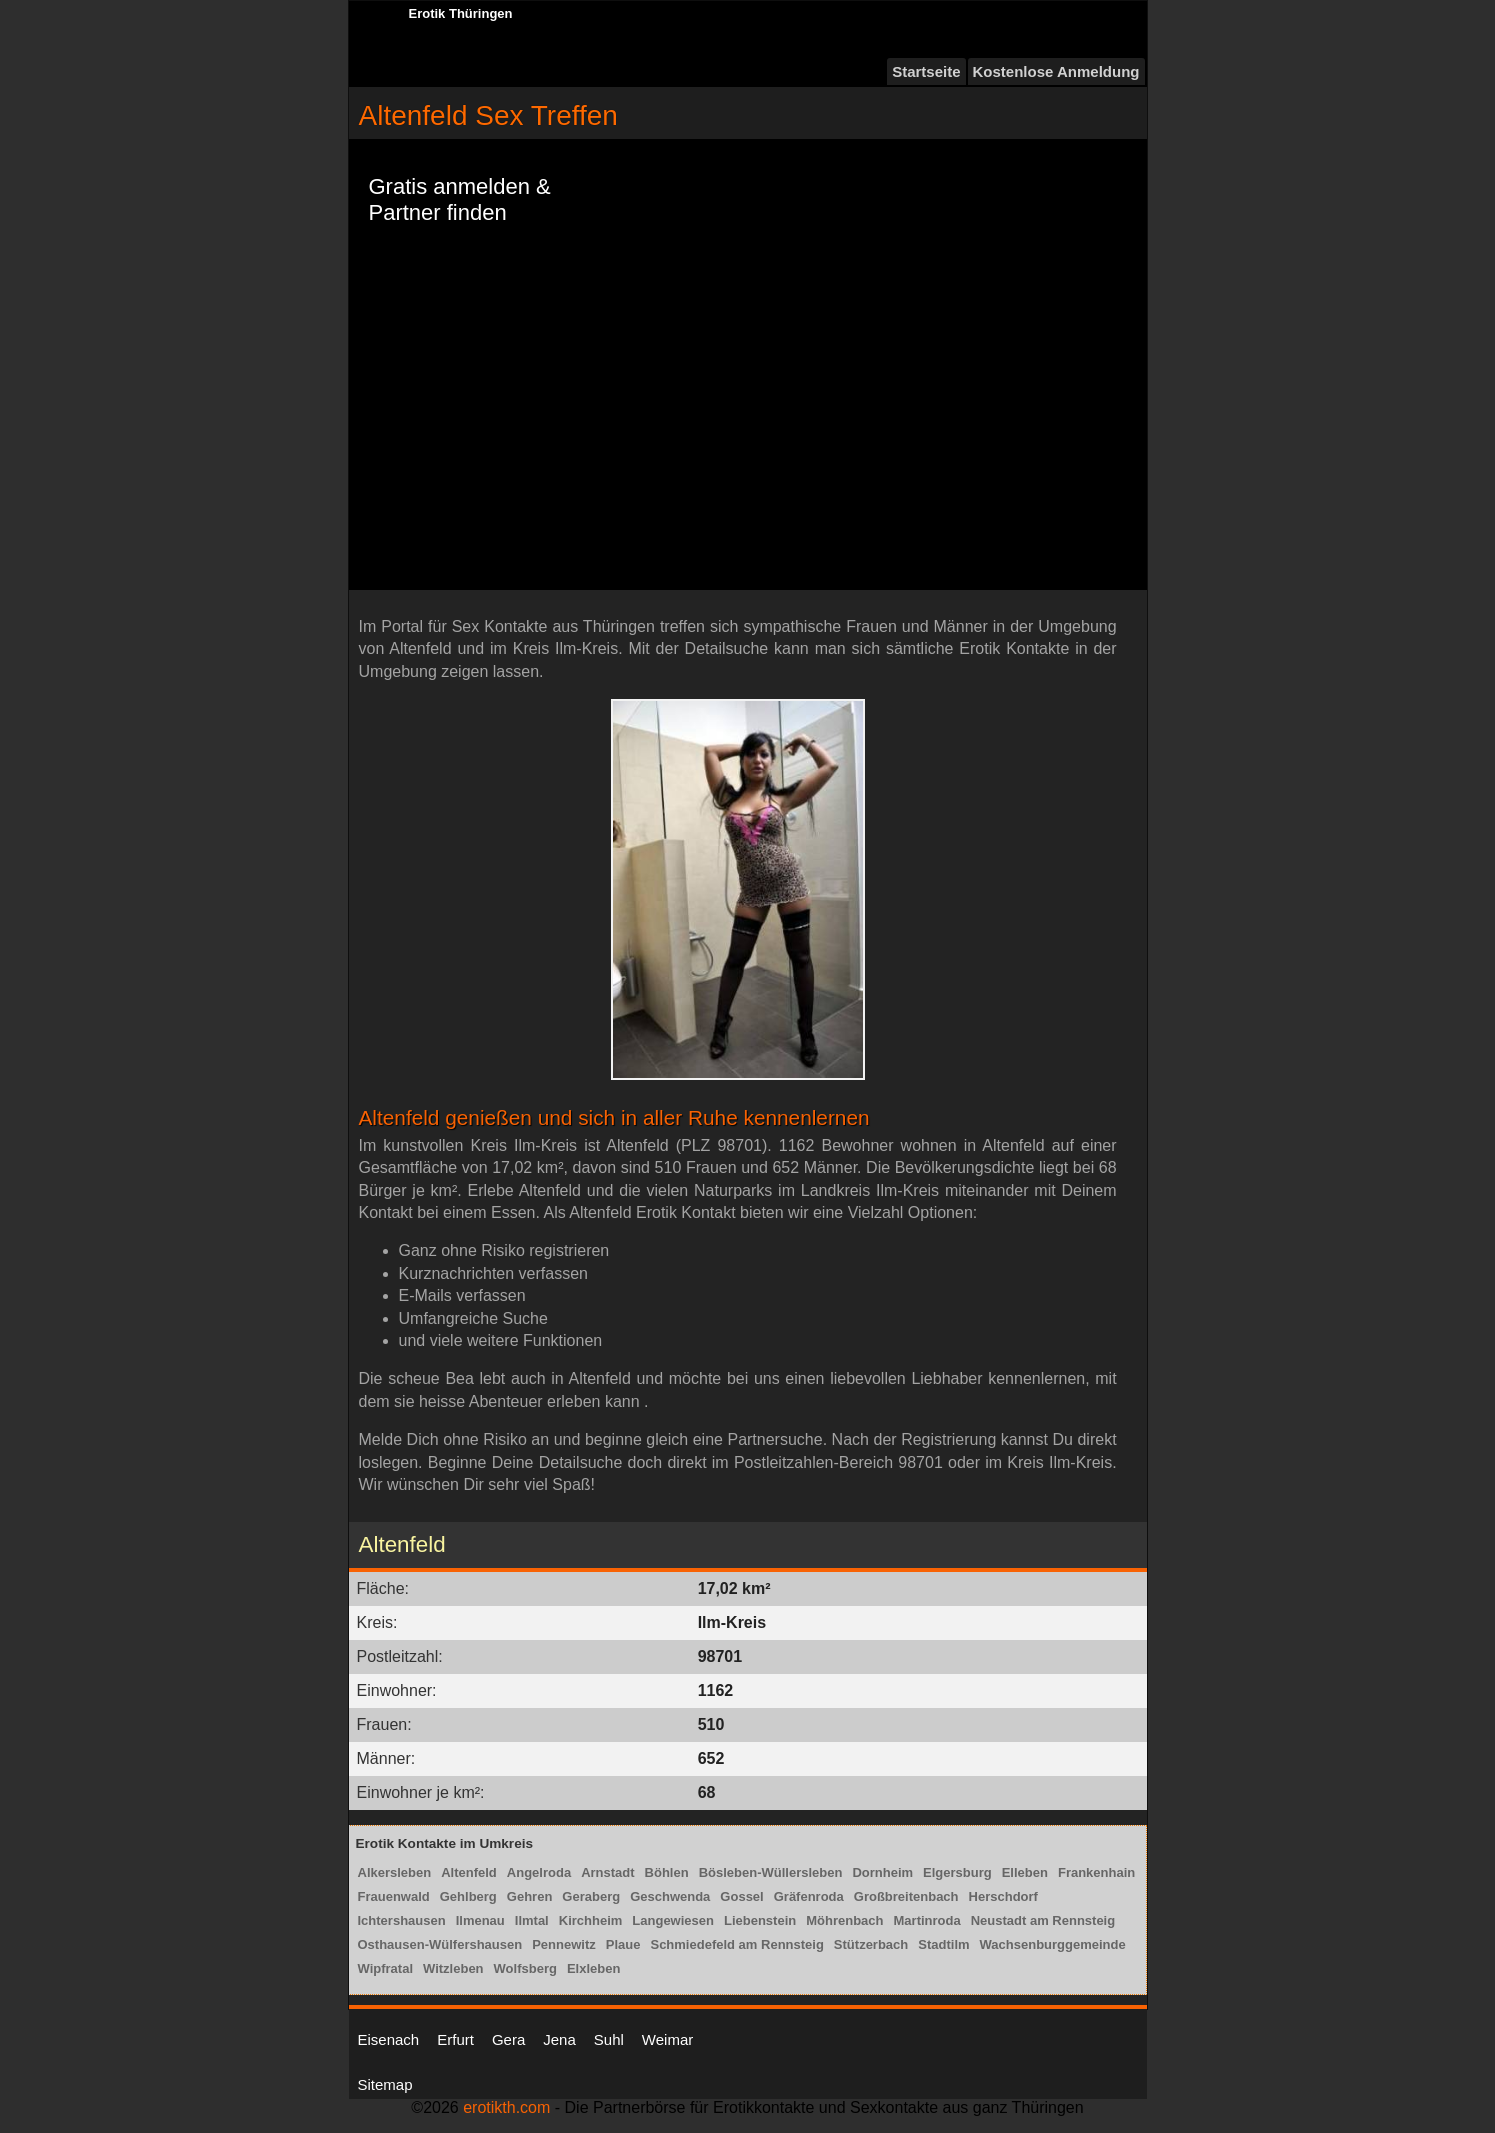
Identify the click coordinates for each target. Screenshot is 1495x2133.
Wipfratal (386, 1968)
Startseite (926, 71)
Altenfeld (469, 1872)
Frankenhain (1096, 1872)
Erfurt (455, 2039)
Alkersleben (395, 1872)
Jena (559, 2039)
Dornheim (882, 1872)
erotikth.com (506, 2107)
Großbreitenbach (906, 1896)
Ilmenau (480, 1920)
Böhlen (667, 1872)
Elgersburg (957, 1872)
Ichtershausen (402, 1920)
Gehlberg (468, 1896)
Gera (508, 2039)
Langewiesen (673, 1920)
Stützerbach (871, 1944)
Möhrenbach (844, 1920)
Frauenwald (394, 1896)
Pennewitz (564, 1944)
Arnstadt (607, 1872)
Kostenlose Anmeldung (1056, 71)
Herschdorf (1003, 1896)
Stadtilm (943, 1944)
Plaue (623, 1944)
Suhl (609, 2039)
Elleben (1025, 1872)
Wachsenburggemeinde (1053, 1944)
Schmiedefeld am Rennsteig (736, 1944)
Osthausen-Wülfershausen (440, 1944)
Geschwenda (670, 1896)
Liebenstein (760, 1920)
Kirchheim (591, 1920)
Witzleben (453, 1968)
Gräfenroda (809, 1896)
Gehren (530, 1896)
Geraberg (591, 1896)
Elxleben (593, 1968)
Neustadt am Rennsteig (1043, 1920)
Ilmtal (532, 1920)
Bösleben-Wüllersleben (771, 1872)
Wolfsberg (525, 1968)
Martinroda (927, 1920)
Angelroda (539, 1872)
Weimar (667, 2039)
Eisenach (389, 2039)
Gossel (741, 1896)
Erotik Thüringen (461, 13)
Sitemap (385, 2084)
